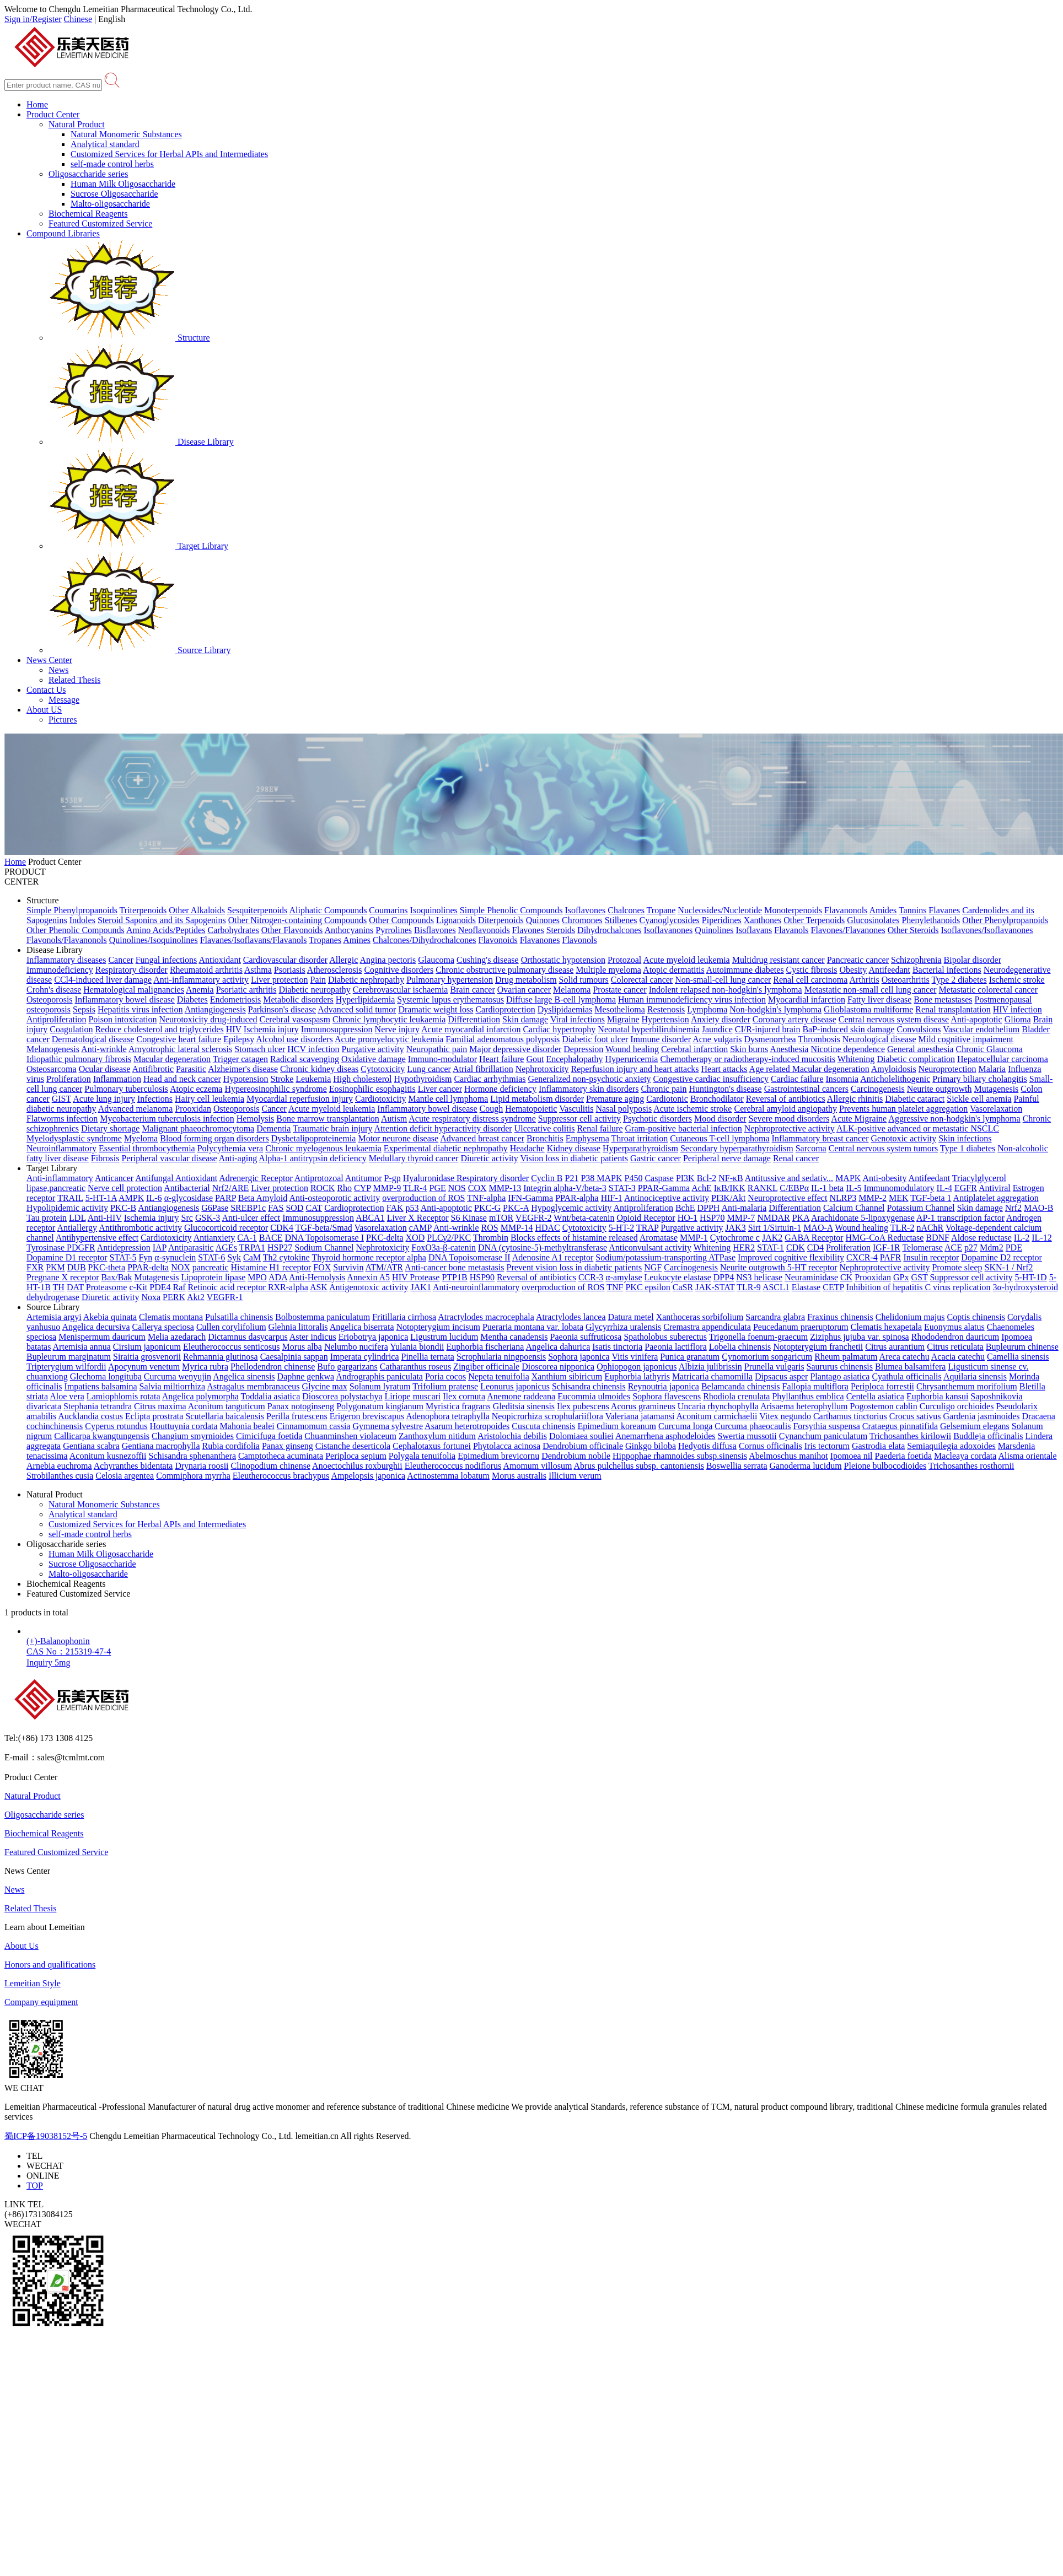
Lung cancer (429, 1069)
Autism (394, 1118)
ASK (319, 1287)
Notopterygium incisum (438, 1327)
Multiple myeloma (608, 969)
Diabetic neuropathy (314, 989)
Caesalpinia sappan (294, 1356)
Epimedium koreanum (616, 1426)
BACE (271, 1237)
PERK (174, 1297)
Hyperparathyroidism (640, 1148)
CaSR (683, 1287)
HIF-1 (611, 1198)
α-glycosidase (188, 1198)
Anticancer (114, 1178)
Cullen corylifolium (231, 1327)
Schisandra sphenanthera (192, 1456)
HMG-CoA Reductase (885, 1237)
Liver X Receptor (418, 1217)
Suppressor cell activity (579, 1118)
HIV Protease (415, 1277)
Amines (357, 940)
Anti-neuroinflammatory (476, 1287)
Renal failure (599, 1128)
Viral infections (577, 1019)
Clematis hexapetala (886, 1327)
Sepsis (84, 1009)
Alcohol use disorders (294, 1039)
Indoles (82, 920)
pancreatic (210, 1267)
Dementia (273, 1128)
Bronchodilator (717, 1098)
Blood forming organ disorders (214, 1138)
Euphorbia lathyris (637, 1376)
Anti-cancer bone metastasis (454, 1267)
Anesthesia (789, 1049)
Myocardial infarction (806, 999)
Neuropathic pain (437, 1049)
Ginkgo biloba (650, 1446)
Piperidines (722, 920)
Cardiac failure (797, 1079)
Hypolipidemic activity (67, 1207)
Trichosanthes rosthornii (971, 1465)
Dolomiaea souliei (581, 1436)
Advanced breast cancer (482, 1138)
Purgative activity (373, 1049)
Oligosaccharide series (88, 174)
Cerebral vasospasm (295, 1019)
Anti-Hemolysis (317, 1277)
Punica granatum (690, 1356)
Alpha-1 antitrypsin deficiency (313, 1158)
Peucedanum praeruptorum (801, 1327)
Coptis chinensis (976, 1317)
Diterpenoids (501, 920)
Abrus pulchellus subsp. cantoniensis (638, 1465)
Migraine (623, 1019)
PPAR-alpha (577, 1198)
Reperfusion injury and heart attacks (635, 1069)
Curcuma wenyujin (177, 1376)
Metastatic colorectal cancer (988, 989)
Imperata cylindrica (364, 1356)
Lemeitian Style (32, 1983)
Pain (318, 979)
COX (477, 1188)
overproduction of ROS (423, 1198)
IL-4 (944, 1188)
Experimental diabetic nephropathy (446, 1148)
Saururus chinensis (840, 1366)
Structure (129, 337)
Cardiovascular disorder (285, 959)
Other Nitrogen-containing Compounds (297, 920)
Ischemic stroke (1017, 979)
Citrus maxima (160, 1406)
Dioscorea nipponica (558, 1366)
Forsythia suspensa (826, 1426)
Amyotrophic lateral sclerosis (180, 1049)
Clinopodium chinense (270, 1465)
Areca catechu (904, 1356)
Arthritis (864, 979)
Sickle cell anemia (979, 1098)
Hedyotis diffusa (707, 1446)
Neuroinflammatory (61, 1148)
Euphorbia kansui (937, 1396)
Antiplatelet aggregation (996, 1198)
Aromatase (659, 1237)
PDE (1014, 1247)
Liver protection (279, 979)
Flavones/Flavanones (848, 930)
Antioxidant (219, 959)
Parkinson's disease (282, 1009)
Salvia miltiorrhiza (172, 1386)
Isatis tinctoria (617, 1346)
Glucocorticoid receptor (226, 1227)
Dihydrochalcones (609, 930)
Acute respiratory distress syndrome (472, 1118)
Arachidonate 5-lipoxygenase (863, 1217)
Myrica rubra (205, 1366)
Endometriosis (235, 999)
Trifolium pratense (445, 1386)
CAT (313, 1207)
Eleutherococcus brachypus (281, 1475)
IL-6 (154, 1198)
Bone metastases (943, 999)
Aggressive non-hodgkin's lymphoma (954, 1118)
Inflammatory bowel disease (125, 999)
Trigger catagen (240, 1059)
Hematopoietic (531, 1108)
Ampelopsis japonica (368, 1475)
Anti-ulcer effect (251, 1217)
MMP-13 (505, 1188)
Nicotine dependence (847, 1049)
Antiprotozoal (318, 1178)
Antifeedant (889, 969)
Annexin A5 (368, 1277)
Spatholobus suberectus (665, 1336)
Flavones (528, 930)
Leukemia (313, 1079)
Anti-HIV (105, 1217)
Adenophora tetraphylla (448, 1416)
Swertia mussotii (747, 1436)
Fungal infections (166, 959)
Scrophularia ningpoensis (501, 1356)
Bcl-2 (707, 1178)
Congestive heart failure (178, 1039)
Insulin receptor (931, 1257)
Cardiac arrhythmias (489, 1079)
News (58, 670)
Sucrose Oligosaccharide (114, 193)
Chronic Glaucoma (988, 1049)
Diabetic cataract (914, 1098)
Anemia (200, 989)
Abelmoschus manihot (788, 1456)
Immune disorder (660, 1039)
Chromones (582, 920)
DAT (75, 1287)
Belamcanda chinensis (740, 1386)
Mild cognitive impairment (966, 1039)
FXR (35, 1267)
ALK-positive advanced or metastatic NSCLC (917, 1128)
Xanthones (762, 920)
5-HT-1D (1031, 1277)
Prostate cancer (619, 989)
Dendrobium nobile (575, 1456)
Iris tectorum (827, 1446)
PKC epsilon (647, 1287)
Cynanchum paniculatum (823, 1436)
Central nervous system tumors (883, 1148)
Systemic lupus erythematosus (450, 999)
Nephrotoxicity (542, 1069)
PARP (225, 1198)
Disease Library (141, 441)
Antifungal (155, 1178)
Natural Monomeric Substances (126, 134)
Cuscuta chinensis (543, 1426)
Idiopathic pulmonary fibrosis (78, 1059)
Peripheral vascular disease (169, 1158)
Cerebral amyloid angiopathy (785, 1108)
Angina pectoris (388, 959)
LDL (77, 1217)
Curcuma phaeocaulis (753, 1426)
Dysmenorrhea (770, 1039)
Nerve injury (397, 1029)
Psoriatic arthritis (246, 989)
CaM (252, 1257)
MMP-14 (517, 1227)
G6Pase (214, 1207)
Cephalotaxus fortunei (432, 1446)
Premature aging (615, 1098)
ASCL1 (776, 1287)
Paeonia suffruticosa (586, 1336)
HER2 (744, 1247)
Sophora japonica (579, 1356)
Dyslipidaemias (565, 1009)
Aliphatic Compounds (328, 910)
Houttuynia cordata (184, 1426)
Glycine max (324, 1386)
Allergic (343, 959)
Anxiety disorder (720, 1019)
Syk (234, 1257)
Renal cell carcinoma (810, 979)
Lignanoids (456, 920)
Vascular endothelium (981, 1029)
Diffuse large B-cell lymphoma (561, 999)
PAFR (890, 1257)
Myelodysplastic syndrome (74, 1138)
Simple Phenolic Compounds (511, 910)
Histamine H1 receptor (271, 1267)
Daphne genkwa (306, 1376)
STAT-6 (211, 1257)
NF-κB (730, 1178)
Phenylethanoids (930, 920)
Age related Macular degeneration (809, 1069)
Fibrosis (105, 1158)
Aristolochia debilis (512, 1436)
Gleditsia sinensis (524, 1406)
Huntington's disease (725, 1088)
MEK (899, 1198)
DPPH (708, 1207)
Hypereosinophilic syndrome (275, 1088)
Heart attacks (724, 1069)
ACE (953, 1247)
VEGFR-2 (534, 1217)
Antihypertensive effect (97, 1237)
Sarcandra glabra (775, 1317)
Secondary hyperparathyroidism (736, 1148)
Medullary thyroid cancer (414, 1158)
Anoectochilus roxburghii (357, 1465)
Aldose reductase (981, 1237)
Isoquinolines (434, 910)
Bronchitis (545, 1138)
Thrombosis (819, 1039)
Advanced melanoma (135, 1108)
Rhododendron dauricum (955, 1336)
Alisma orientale (1027, 1456)
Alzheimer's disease (243, 1069)
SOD (294, 1207)
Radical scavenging (304, 1059)
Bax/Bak (116, 1277)
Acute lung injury (104, 1098)
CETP (833, 1287)
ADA (278, 1277)
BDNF (937, 1237)
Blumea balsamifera (910, 1366)
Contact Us (46, 689)
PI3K (685, 1178)
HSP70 (712, 1217)
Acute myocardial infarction (470, 1029)
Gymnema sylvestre (387, 1426)
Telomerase (922, 1247)
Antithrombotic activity (140, 1227)
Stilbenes (621, 920)
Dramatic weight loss (435, 1009)
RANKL (763, 1188)
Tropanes (325, 940)
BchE (685, 1207)
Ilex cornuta (464, 1396)
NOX (180, 1267)
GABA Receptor (814, 1237)
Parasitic (191, 1069)
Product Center (52, 114)
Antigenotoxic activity (369, 1287)
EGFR (965, 1188)
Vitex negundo (785, 1416)
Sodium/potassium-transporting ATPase (665, 1257)
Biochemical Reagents (88, 213)
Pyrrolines (393, 930)
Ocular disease (105, 1069)
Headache (527, 1148)
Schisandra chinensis (589, 1386)
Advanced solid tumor (357, 1009)
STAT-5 (123, 1257)
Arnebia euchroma (59, 1465)
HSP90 (482, 1277)
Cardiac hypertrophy (559, 1029)
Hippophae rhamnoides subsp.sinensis (680, 1456)
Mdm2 (991, 1247)
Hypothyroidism (423, 1079)
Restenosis (666, 1009)
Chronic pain (663, 1088)
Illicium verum (575, 1475)
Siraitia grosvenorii (147, 1356)
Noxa (150, 1297)
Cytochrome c (735, 1237)
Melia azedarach (177, 1336)
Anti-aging (238, 1158)
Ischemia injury (271, 1029)
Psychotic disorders (657, 1118)
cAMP (420, 1227)
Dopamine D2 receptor (1001, 1257)
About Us (21, 1945)
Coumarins (388, 910)
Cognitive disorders (398, 969)
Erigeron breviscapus (367, 1416)
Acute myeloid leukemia (686, 959)
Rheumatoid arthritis (206, 969)
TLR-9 (749, 1287)
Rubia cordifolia (231, 1446)
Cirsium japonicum (147, 1346)
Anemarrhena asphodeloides (665, 1436)
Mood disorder (720, 1118)
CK (846, 1277)
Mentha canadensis (513, 1336)
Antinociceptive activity (666, 1198)
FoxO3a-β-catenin (443, 1247)
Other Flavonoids (292, 930)
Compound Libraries (63, 233)
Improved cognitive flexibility (791, 1257)
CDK (795, 1247)
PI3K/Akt (728, 1198)
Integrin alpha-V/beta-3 (564, 1188)
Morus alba (301, 1346)
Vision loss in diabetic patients (574, 1158)
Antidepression (124, 1247)
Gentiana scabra (91, 1446)
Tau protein (46, 1217)
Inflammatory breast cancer (820, 1138)
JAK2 (772, 1237)
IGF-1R (886, 1247)
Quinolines (714, 930)
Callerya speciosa (163, 1327)
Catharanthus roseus (415, 1366)
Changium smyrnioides (193, 1436)
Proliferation (68, 1079)
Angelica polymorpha (200, 1396)
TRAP (647, 1227)
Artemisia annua (82, 1346)
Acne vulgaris (717, 1039)
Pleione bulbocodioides (885, 1465)
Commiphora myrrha (193, 1475)
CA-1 (247, 1237)
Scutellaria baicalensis (224, 1416)
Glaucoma (436, 959)
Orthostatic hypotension (563, 959)
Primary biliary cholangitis (979, 1079)
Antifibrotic (153, 1069)
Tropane (661, 910)
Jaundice (717, 1029)
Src (187, 1217)
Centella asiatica (875, 1396)
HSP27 (279, 1247)
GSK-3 (207, 1217)
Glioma (1018, 1019)
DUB (76, 1267)
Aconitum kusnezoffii (108, 1456)
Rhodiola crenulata (736, 1396)
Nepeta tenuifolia (498, 1376)
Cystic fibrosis (811, 969)
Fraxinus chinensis (840, 1317)
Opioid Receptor (645, 1217)
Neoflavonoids (484, 930)
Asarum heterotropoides (467, 1426)
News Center (49, 660)
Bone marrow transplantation (327, 1118)
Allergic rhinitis (855, 1098)
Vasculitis (576, 1108)
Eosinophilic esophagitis (372, 1088)
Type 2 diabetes (959, 979)
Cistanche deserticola (352, 1446)
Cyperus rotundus (116, 1426)
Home (37, 104)
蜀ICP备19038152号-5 (45, 2136)
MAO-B (1038, 1207)
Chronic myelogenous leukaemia (323, 1148)
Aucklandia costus (90, 1416)
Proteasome (106, 1287)
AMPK (131, 1198)
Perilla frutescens (297, 1416)
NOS (457, 1188)
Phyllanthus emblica (808, 1396)
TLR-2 (902, 1227)
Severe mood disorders (789, 1118)
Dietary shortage (110, 1128)
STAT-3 (622, 1188)
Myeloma (141, 1138)
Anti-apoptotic (976, 1019)
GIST (61, 1098)
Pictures (63, 719)
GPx (901, 1277)
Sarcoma (811, 1148)
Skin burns (749, 1049)
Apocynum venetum (144, 1366)
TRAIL (70, 1198)
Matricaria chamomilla (712, 1376)
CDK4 (281, 1227)
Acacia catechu (958, 1356)
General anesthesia (920, 1049)
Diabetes (192, 999)
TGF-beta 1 (930, 1198)
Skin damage (525, 1019)
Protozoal (624, 959)
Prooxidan (193, 1108)
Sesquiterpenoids (257, 910)
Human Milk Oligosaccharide (123, 183)
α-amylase (623, 1277)
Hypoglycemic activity (571, 1207)
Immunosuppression (337, 1029)
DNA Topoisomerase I (324, 1237)
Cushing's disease (488, 959)
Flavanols (791, 930)
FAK (395, 1207)
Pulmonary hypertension (449, 979)
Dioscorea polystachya (342, 1396)
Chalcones (626, 910)
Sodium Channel (323, 1247)
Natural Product (77, 124)
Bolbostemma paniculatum (322, 1317)
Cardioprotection (505, 1009)
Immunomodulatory (899, 1188)
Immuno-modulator (442, 1059)
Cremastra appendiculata (707, 1327)
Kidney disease (573, 1148)
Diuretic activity (489, 1158)
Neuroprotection (947, 1069)
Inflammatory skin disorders (588, 1088)
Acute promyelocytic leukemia (389, 1039)
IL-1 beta (827, 1188)
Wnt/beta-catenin (584, 1217)
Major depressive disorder (515, 1049)
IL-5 (853, 1188)
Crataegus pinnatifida (900, 1426)
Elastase (806, 1287)
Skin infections (964, 1138)
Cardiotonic (667, 1098)
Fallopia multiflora (815, 1386)
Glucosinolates (873, 920)
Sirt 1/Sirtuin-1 (774, 1227)
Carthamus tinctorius (850, 1416)
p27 (971, 1247)
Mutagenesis (996, 1088)
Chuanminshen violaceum (350, 1436)
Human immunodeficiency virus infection (692, 999)
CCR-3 (590, 1277)
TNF (614, 1287)
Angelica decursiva (96, 1327)
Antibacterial (187, 1188)
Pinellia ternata (427, 1356)
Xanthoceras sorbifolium (700, 1317)
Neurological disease (879, 1039)
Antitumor (363, 1178)
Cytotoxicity (383, 1069)
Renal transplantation (952, 1009)
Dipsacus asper (781, 1376)
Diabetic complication (916, 1059)
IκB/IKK (729, 1188)
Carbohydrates (233, 930)
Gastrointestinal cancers (806, 1088)
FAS (275, 1207)
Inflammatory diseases (66, 959)
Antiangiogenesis (215, 1009)
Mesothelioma (619, 1009)
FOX (322, 1267)
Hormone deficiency (500, 1088)
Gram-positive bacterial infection (683, 1128)
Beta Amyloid (262, 1198)
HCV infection (313, 1049)
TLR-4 (415, 1188)
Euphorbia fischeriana (485, 1346)
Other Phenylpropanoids (1005, 920)
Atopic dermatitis (674, 969)
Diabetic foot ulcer (595, 1039)
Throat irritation (639, 1138)
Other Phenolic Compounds (75, 930)
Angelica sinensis (244, 1376)
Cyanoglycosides (670, 920)
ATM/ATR (384, 1267)
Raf (179, 1287)
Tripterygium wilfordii (66, 1366)
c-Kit (138, 1287)
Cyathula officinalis (906, 1376)
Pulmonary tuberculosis (126, 1088)
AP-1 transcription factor (960, 1217)
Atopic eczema (196, 1088)
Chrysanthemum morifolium (966, 1386)
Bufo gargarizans (347, 1366)
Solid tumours (584, 979)
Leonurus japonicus (515, 1386)
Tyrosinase (46, 1247)
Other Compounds (401, 920)
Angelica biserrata (362, 1327)
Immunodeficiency (59, 969)
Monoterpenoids (793, 910)
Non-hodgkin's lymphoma (775, 1009)
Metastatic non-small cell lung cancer (870, 989)
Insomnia (842, 1079)
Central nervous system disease (894, 1019)
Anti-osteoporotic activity (334, 1198)
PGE (438, 1188)
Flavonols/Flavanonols (66, 940)
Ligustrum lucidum (444, 1336)
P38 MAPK (601, 1178)
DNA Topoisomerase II (469, 1257)
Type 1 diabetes (967, 1148)
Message (64, 699)
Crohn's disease (53, 989)
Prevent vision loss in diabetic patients (574, 1267)
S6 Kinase (469, 1217)
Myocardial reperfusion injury (299, 1098)
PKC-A (516, 1207)
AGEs (226, 1247)
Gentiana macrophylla (161, 1446)
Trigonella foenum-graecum (758, 1336)
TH (59, 1287)
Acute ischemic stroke (692, 1108)
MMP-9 (387, 1188)
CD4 (815, 1247)
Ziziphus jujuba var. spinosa (859, 1336)
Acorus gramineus (643, 1406)
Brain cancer (472, 989)
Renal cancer (796, 1158)
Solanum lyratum (380, 1386)
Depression (583, 1049)
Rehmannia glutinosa (220, 1356)
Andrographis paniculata (379, 1376)
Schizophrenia (916, 959)
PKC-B (123, 1207)
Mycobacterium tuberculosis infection (167, 1118)
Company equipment (41, 2002)
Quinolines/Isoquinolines (153, 940)
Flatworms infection (62, 1118)
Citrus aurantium (895, 1346)
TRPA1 (252, 1247)
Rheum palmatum (845, 1356)
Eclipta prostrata (154, 1416)
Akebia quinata (110, 1317)
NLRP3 (842, 1198)
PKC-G (487, 1207)
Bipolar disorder (972, 959)
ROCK (322, 1188)
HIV (233, 1029)
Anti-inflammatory (59, 1178)
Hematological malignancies (133, 989)
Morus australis (519, 1475)
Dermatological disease (93, 1039)
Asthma (258, 969)
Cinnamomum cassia (314, 1426)
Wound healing (632, 1049)
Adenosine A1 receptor (553, 1257)
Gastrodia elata (878, 1446)
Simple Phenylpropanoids (71, 910)
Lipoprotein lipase (213, 1277)
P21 (571, 1178)
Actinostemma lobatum (448, 1475)
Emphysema (587, 1138)
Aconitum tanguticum (226, 1406)
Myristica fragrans (458, 1406)
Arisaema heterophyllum (804, 1406)
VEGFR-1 (225, 1297)
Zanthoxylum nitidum (437, 1436)
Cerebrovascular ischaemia (400, 989)
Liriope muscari (413, 1396)
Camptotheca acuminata (280, 1456)
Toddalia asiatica (270, 1396)
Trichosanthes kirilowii (910, 1436)
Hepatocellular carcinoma (1002, 1059)
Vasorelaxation (996, 1108)
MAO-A (818, 1227)
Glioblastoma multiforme (868, 1009)
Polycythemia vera (230, 1148)
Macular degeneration (172, 1059)
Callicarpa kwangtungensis (101, 1436)
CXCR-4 (862, 1257)
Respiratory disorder (131, 969)
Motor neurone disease (398, 1138)
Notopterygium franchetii (818, 1346)
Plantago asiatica (839, 1376)
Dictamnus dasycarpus (247, 1336)
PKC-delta (385, 1237)
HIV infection (1017, 1009)
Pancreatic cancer (858, 959)
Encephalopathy (574, 1059)
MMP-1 (694, 1237)
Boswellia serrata (736, 1465)
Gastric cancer (655, 1158)
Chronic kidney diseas (319, 1069)
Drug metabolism (526, 979)
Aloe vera (67, 1396)
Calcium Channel (854, 1207)
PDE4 (159, 1287)
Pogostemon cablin (883, 1406)
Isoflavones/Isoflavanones (987, 930)
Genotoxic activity (904, 1138)
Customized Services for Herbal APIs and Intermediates (169, 154)
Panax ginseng (287, 1446)
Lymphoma (707, 1009)
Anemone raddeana (521, 1396)
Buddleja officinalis (988, 1436)
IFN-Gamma (530, 1198)
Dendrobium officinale (583, 1446)
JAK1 (421, 1287)
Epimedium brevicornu (498, 1456)
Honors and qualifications (49, 1964)
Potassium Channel (921, 1207)
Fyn (145, 1257)
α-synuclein (175, 1257)
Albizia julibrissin (710, 1366)
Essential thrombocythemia (147, 1148)
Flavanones (540, 940)
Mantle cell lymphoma (448, 1098)
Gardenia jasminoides (981, 1416)
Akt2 (196, 1297)
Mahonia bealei (247, 1426)
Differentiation (474, 1019)
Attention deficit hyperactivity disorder (443, 1128)
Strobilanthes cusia (59, 1475)
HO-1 (687, 1217)
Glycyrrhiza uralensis (623, 1327)
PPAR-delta (148, 1267)
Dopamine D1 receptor (67, 1257)
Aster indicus (312, 1336)
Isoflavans (754, 930)
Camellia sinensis (1018, 1356)
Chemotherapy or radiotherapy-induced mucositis (747, 1059)
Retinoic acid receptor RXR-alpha (248, 1287)
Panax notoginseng (300, 1406)
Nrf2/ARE (230, 1188)
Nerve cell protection (125, 1188)
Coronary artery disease (794, 1019)
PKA (800, 1217)
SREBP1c (248, 1207)
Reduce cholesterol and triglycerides (159, 1029)
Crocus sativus (915, 1416)
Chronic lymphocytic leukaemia (388, 1019)
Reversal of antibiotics (785, 1098)
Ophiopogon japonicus (637, 1366)
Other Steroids (913, 930)
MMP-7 (741, 1217)
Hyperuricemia (631, 1059)
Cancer (120, 959)
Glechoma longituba (106, 1376)
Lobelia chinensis (740, 1346)
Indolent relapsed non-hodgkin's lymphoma (725, 989)
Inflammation (117, 1079)
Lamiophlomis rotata (123, 1396)
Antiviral (995, 1188)
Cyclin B (546, 1178)
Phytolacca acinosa (506, 1446)
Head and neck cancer (182, 1079)
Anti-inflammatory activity (201, 979)
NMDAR (773, 1217)
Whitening (856, 1059)
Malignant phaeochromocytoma (198, 1128)
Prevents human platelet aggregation (903, 1108)
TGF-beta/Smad (324, 1227)
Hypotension (246, 1079)
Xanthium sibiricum (567, 1376)
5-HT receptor (812, 1267)
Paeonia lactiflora (675, 1346)
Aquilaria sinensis (975, 1376)
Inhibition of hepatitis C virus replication (918, 1287)
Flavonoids (498, 940)
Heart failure (501, 1059)
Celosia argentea (124, 1475)
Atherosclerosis (334, 969)
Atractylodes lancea (571, 1317)
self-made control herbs (112, 164)
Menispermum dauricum (102, 1336)
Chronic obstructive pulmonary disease (504, 969)
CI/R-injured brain (768, 1029)
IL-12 (1041, 1237)
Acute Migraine (859, 1118)
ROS (489, 1227)
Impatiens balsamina (101, 1386)
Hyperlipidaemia (365, 999)
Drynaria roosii (201, 1465)
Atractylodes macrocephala (486, 1317)
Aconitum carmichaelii (716, 1416)
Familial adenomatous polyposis (502, 1039)
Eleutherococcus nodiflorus (453, 1465)
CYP (362, 1188)
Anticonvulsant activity (650, 1247)
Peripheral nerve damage (727, 1158)
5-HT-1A (101, 1198)
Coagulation (71, 1029)
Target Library (138, 546)
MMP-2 (872, 1198)
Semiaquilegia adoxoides (951, 1446)
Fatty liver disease (879, 999)
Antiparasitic (191, 1247)
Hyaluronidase (430, 1178)
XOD (415, 1237)
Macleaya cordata (965, 1456)
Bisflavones (435, 930)
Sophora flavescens (666, 1396)
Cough (491, 1108)
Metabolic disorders (298, 999)
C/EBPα (794, 1188)
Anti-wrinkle (104, 1049)
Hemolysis (255, 1118)
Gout (535, 1059)
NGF (653, 1267)
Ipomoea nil (851, 1456)
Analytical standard (105, 144)
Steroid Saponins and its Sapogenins (162, 920)
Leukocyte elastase (678, 1277)
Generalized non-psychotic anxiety (589, 1079)
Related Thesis (74, 680)
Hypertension (665, 1019)
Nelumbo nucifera (356, 1346)
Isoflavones (585, 910)
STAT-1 (770, 1247)
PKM (55, 1267)
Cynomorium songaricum (767, 1356)
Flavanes (944, 910)
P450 (634, 1178)
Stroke (282, 1079)
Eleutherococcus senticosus (231, 1346)
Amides (882, 910)
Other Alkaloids (197, 910)
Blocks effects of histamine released (574, 1237)
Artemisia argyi (54, 1317)
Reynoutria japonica (663, 1386)
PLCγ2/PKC (449, 1237)
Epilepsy (238, 1039)
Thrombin (490, 1237)
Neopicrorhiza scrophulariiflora (547, 1416)
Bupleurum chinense (1022, 1346)
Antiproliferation (56, 1019)
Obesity (853, 969)
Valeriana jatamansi (640, 1416)
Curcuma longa (685, 1426)
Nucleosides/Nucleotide (720, 910)
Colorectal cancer (642, 979)
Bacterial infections (946, 969)
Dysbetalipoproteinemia (313, 1138)
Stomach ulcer (259, 1049)
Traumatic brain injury (332, 1128)
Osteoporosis (49, 999)
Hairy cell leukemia (209, 1098)
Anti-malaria (743, 1207)
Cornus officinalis (770, 1446)
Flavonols (579, 940)
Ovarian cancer (524, 989)
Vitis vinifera (634, 1356)
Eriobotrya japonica (374, 1336)
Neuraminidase (811, 1277)
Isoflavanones (667, 930)
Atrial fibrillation (483, 1069)
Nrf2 (1013, 1207)
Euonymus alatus (954, 1327)
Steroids (560, 930)
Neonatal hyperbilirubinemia (648, 1029)
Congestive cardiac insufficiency (711, 1079)
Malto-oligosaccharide (110, 203)
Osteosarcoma (51, 1069)
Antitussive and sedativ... (789, 1178)
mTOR (501, 1217)
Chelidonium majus (910, 1317)
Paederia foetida (903, 1456)
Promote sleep (957, 1267)
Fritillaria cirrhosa (404, 1317)
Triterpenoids (143, 910)
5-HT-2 (622, 1227)
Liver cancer (440, 1088)
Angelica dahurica (557, 1346)
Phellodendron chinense (272, 1366)
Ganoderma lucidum (806, 1465)
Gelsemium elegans (975, 1426)
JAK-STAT (714, 1287)
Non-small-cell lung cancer (723, 979)
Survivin (348, 1267)
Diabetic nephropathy (366, 979)
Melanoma (571, 989)
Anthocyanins (348, 930)
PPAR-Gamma (664, 1188)
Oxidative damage (373, 1059)
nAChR (929, 1227)
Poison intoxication (122, 1019)
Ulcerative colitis (544, 1128)
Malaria (992, 1069)
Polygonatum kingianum (379, 1406)
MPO (257, 1277)
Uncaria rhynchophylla (718, 1406)
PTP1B (454, 1277)
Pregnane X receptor (62, 1277)
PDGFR (81, 1247)
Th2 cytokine (286, 1257)
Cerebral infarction (694, 1049)
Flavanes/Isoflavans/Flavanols (253, 940)
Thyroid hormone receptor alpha (369, 1257)
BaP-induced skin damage (848, 1029)
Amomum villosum (537, 1465)
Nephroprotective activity (789, 1128)
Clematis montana (171, 1317)
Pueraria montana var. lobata (532, 1327)
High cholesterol (362, 1079)
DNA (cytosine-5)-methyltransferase (542, 1247)
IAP (160, 1247)
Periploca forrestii (882, 1386)
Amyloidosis (893, 1069)
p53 (412, 1207)
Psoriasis (289, 969)
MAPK (848, 1178)
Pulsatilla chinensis (239, 1317)
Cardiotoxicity (380, 1098)
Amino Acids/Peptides (166, 930)
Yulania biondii (417, 1346)
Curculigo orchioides (957, 1406)
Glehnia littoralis (298, 1327)
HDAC (547, 1227)
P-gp (392, 1178)
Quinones (543, 920)
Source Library (139, 650)
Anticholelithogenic (895, 1079)
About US (44, 709)
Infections (155, 1098)
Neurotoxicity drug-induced (208, 1019)
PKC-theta (107, 1267)
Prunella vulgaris (774, 1366)
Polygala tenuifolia (422, 1456)
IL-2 (1021, 1237)
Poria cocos (445, 1376)
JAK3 (735, 1227)
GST (919, 1277)
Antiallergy (77, 1227)
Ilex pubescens (583, 1406)
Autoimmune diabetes (745, 969)
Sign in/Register (33, 19)
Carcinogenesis (878, 1088)
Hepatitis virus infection (140, 1009)
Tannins (912, 910)
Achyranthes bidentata (133, 1465)
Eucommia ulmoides (593, 1396)
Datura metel (631, 1317)
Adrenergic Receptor (255, 1178)
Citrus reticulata (955, 1346)
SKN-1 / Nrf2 (1009, 1267)
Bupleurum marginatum (68, 1356)
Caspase (659, 1178)
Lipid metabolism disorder (537, 1098)
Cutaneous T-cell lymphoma (719, 1138)
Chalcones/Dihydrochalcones (424, 940)
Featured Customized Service (100, 223)
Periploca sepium (355, 1456)
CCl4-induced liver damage (103, 979)
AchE (701, 1188)
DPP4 (723, 1277)
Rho (344, 1188)
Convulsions (918, 1029)
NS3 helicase (759, 1277)
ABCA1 (370, 1217)
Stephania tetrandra (97, 1406)
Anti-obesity (884, 1178)
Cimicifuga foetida (269, 1436)
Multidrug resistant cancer (778, 959)
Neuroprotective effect (787, 1198)
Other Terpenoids (814, 920)
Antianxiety (214, 1237)
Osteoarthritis (906, 979)
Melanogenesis (52, 1049)
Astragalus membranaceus (253, 1386)
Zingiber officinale (486, 1366)
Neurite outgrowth (939, 1088)
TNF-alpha (486, 1198)
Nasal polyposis (623, 1108)
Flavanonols (845, 910)
